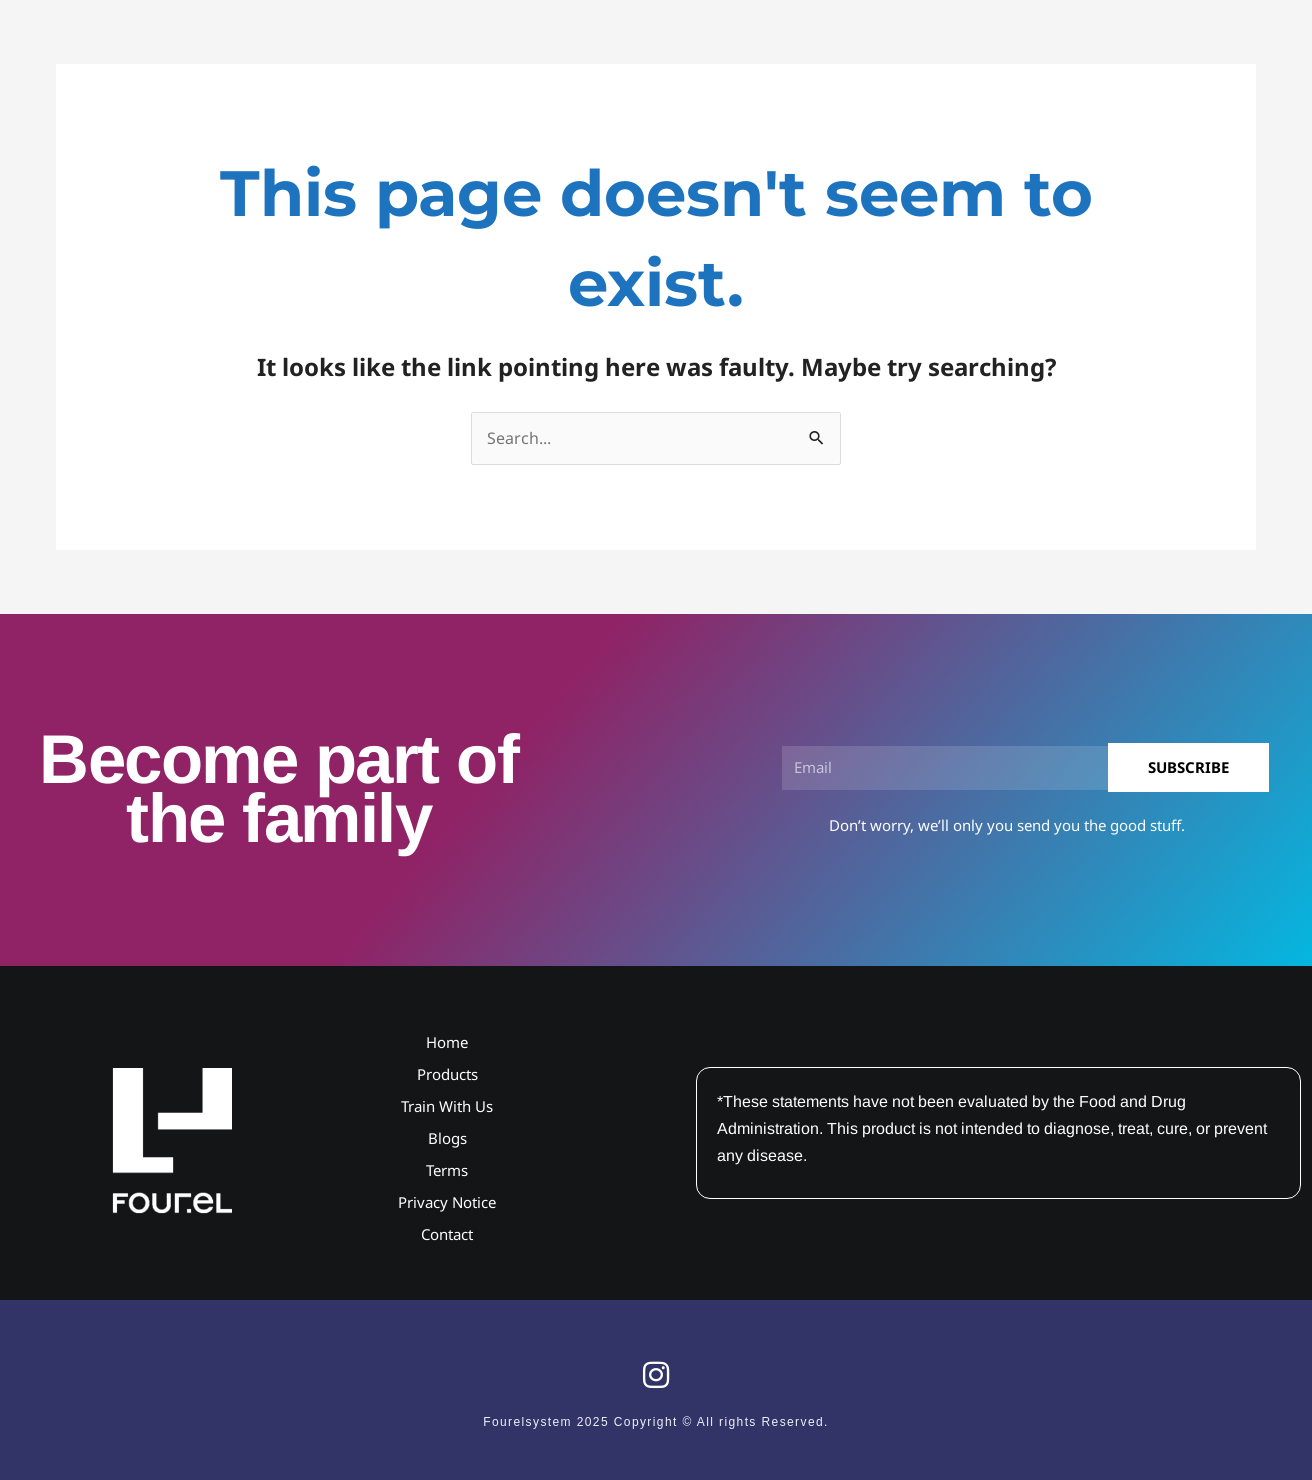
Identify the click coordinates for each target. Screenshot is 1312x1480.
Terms (447, 1170)
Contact (447, 1234)
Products (447, 1074)
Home (447, 1042)
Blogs (447, 1138)
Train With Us (447, 1106)
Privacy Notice (447, 1202)
